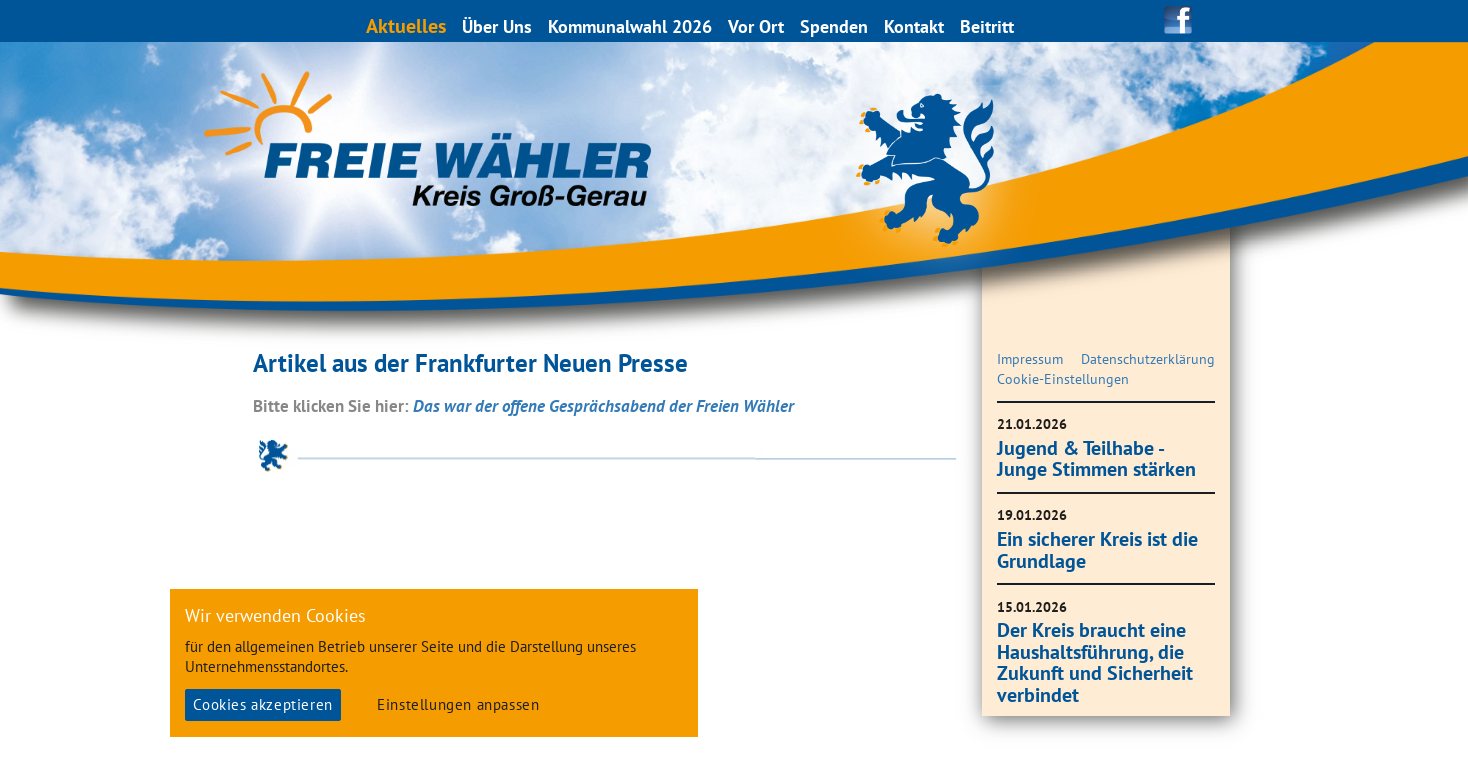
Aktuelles (407, 25)
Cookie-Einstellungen (1063, 379)
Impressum (1030, 359)
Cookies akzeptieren (262, 704)
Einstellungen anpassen (458, 704)
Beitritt (988, 26)
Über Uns (498, 26)
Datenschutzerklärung (1148, 359)
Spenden (835, 26)
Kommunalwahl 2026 (631, 26)
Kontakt (915, 26)
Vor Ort (757, 26)
